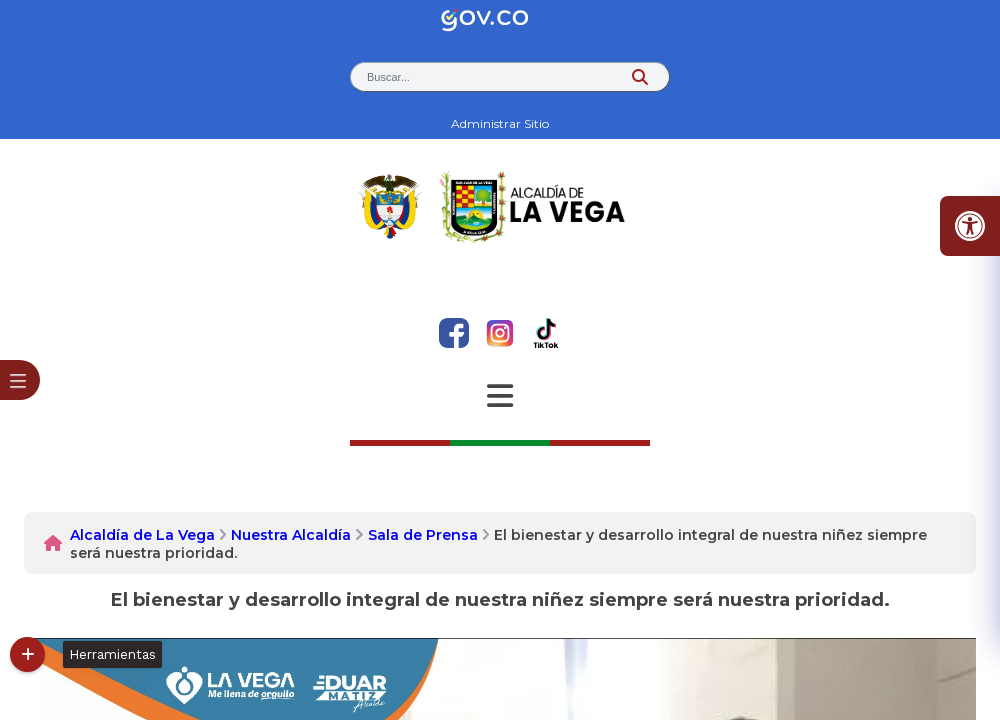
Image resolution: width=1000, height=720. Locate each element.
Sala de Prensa (423, 535)
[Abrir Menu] (500, 396)
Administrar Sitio (500, 123)
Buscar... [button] (388, 77)
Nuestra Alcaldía (291, 535)
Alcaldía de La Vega (142, 535)
